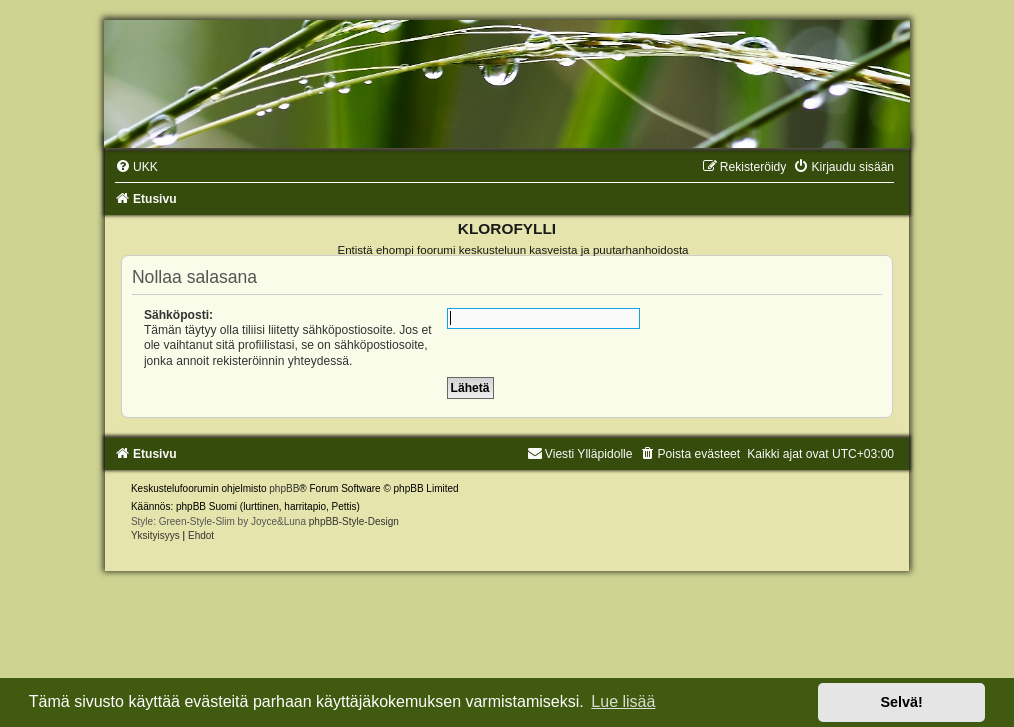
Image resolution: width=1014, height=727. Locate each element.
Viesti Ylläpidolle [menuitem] (580, 454)
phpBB (284, 488)
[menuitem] (136, 167)
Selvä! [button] (901, 702)
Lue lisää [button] (623, 701)
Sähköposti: (178, 315)
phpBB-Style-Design (354, 521)
